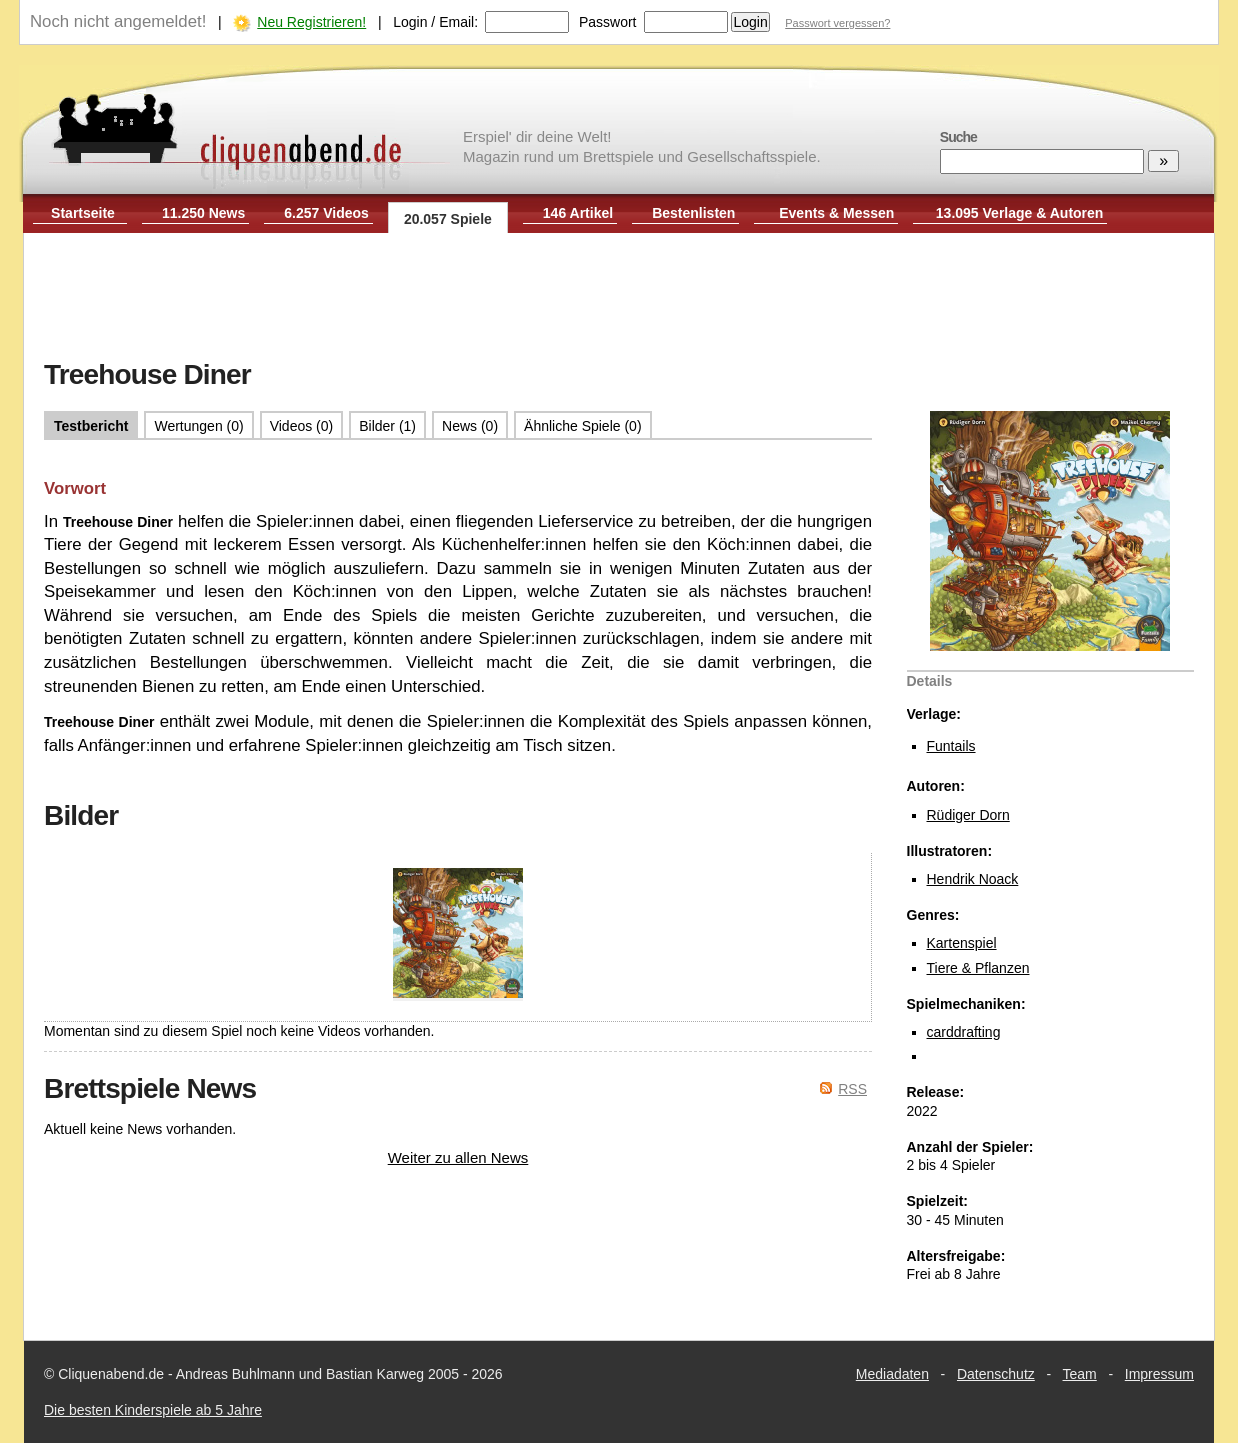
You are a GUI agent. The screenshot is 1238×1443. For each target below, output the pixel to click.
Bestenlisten (693, 213)
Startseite (83, 213)
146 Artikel (578, 213)
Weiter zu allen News (458, 1157)
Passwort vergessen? (837, 23)
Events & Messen (836, 213)
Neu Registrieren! (311, 22)
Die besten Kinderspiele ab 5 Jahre (153, 1410)
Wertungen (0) (198, 426)
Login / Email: (435, 22)
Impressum (1159, 1374)
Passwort (608, 22)
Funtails (951, 746)
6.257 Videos (326, 213)
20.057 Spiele (448, 219)
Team (1080, 1374)
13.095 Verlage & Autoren (1020, 213)
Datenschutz (996, 1374)
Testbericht (91, 426)
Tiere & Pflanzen (978, 968)
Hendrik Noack (973, 879)
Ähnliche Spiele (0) (583, 426)
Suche (958, 137)
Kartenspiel (962, 943)
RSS (852, 1089)
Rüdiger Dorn (968, 815)
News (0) (470, 426)
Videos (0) (302, 426)
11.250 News (203, 213)
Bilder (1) (387, 426)
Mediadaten (892, 1374)
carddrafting (964, 1032)
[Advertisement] (619, 298)
